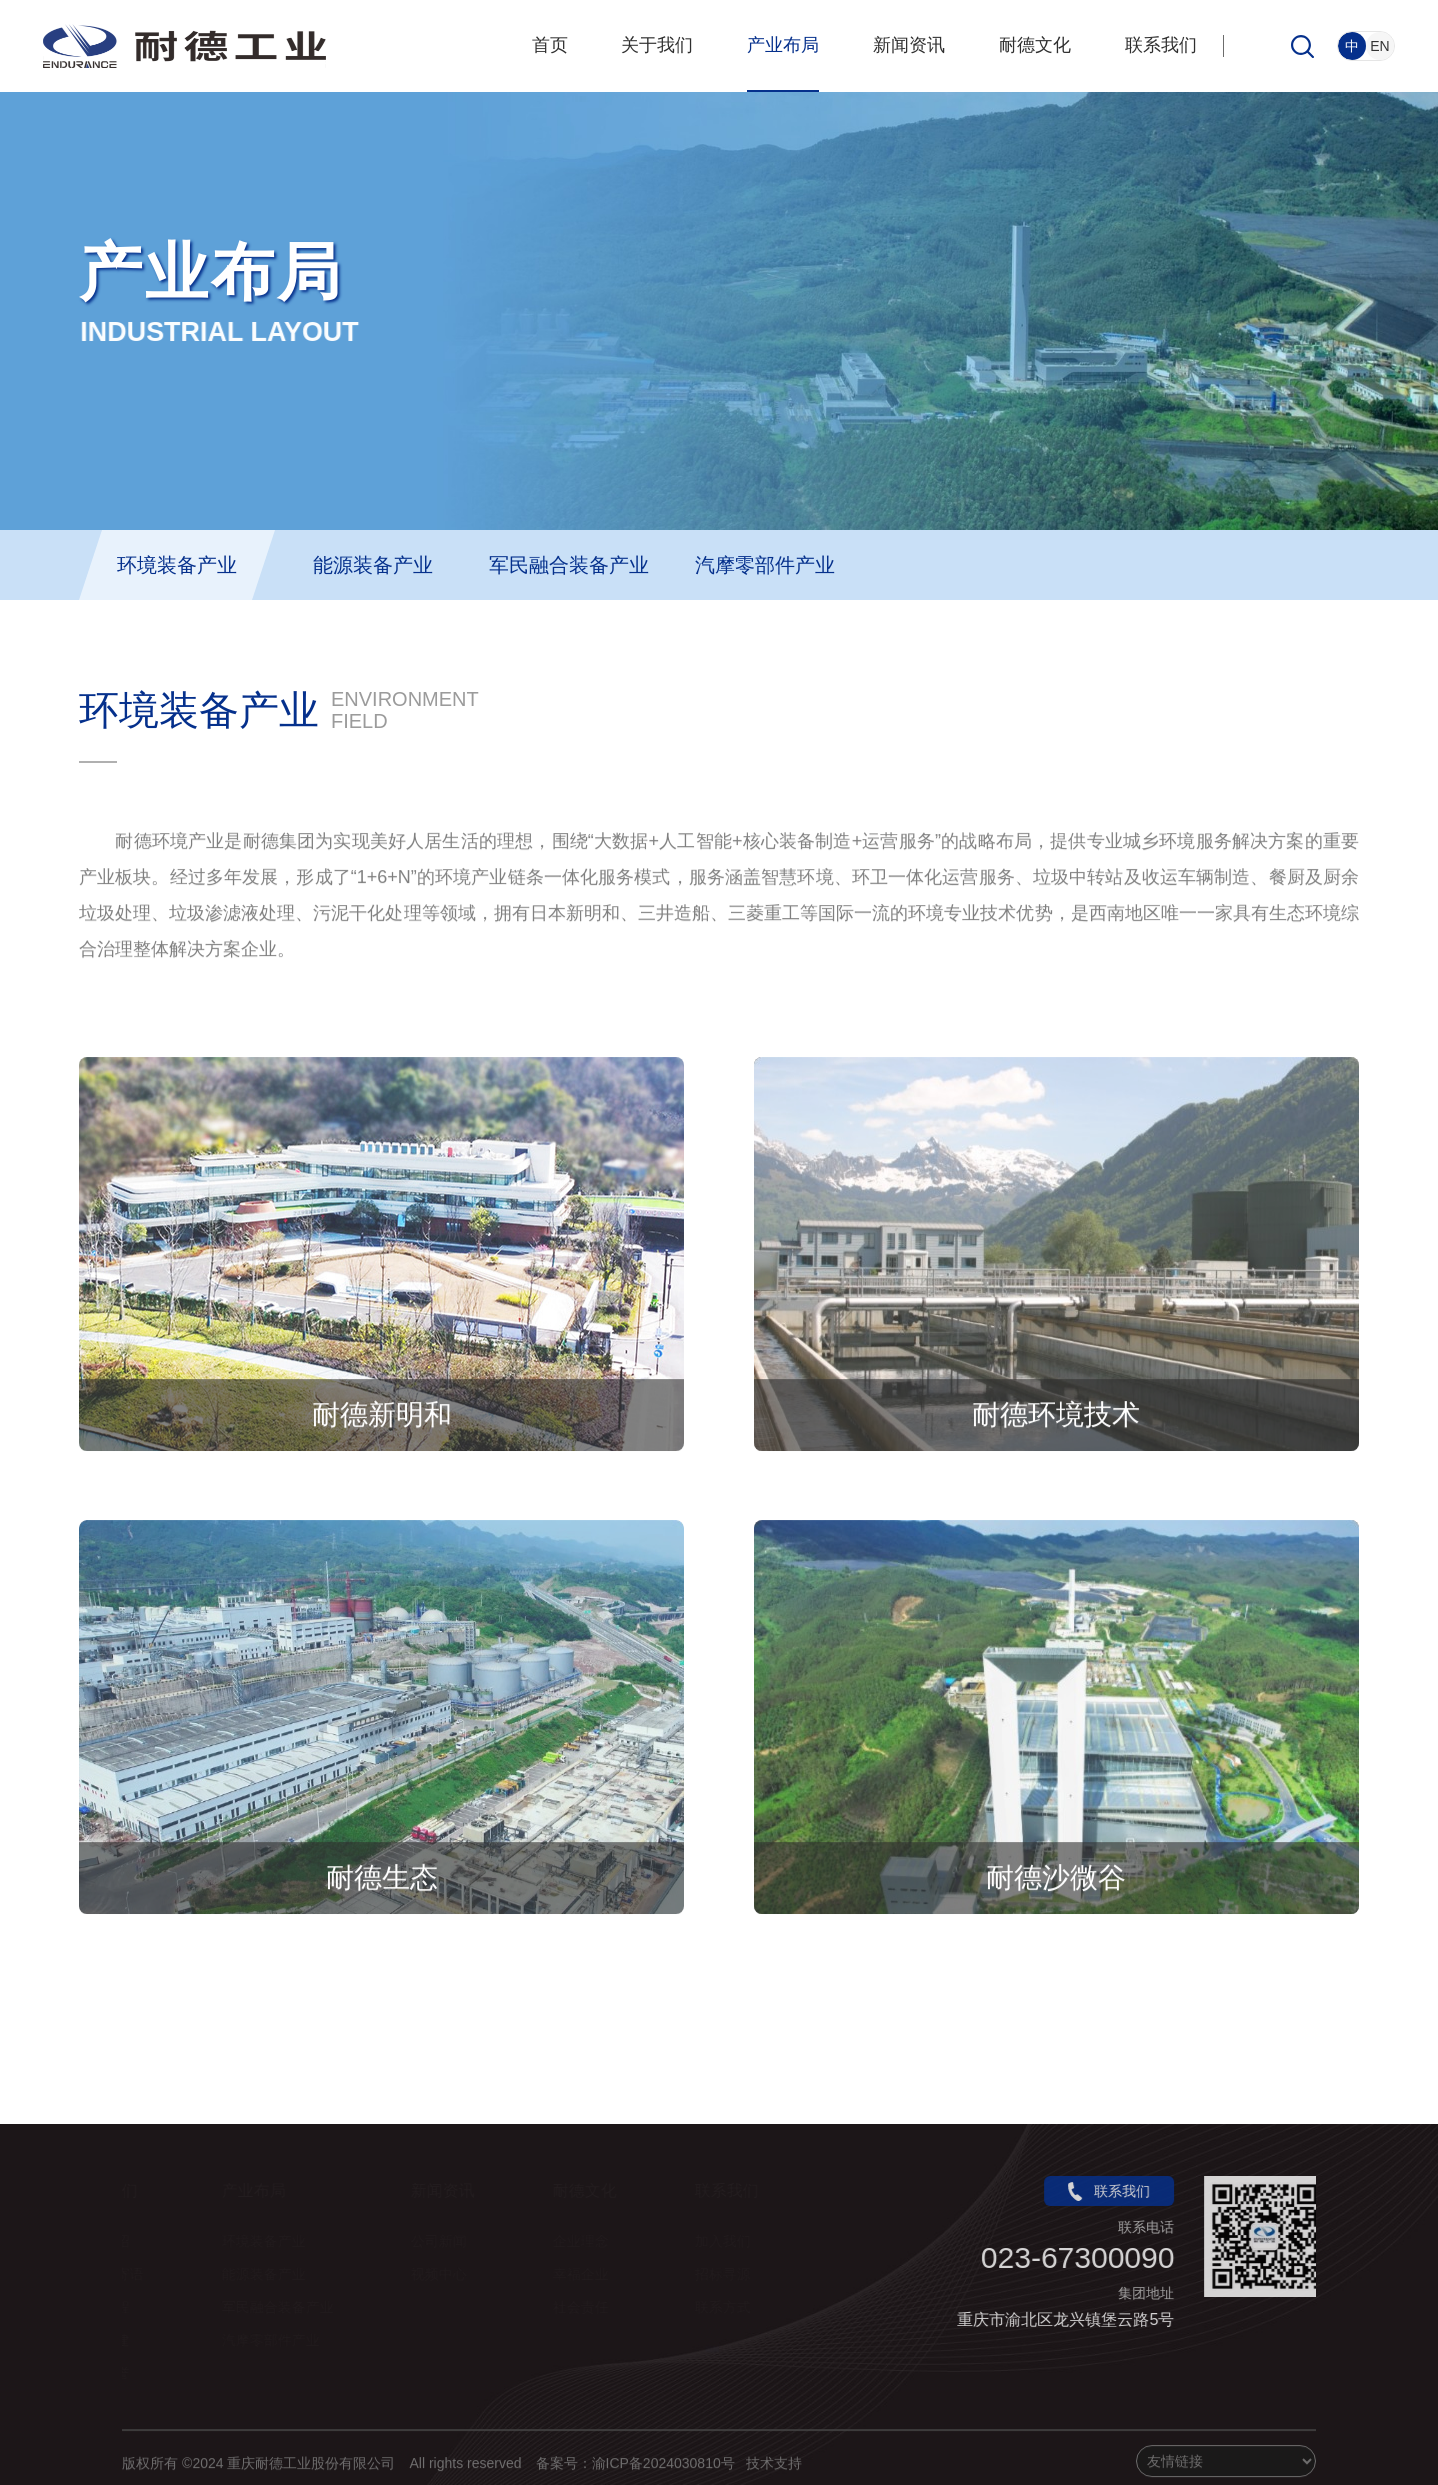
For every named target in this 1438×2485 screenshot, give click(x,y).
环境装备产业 (177, 565)
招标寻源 (732, 2274)
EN (1379, 46)
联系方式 (732, 2307)
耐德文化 (1035, 45)
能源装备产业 (373, 565)
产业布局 (783, 45)
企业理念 (590, 2241)
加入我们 (732, 2241)
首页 (550, 45)
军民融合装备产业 (569, 565)
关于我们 (657, 45)
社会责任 (590, 2307)
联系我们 (1161, 45)
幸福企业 (590, 2274)
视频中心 (448, 2274)
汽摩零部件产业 (765, 565)
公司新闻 (448, 2241)
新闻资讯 (909, 45)
